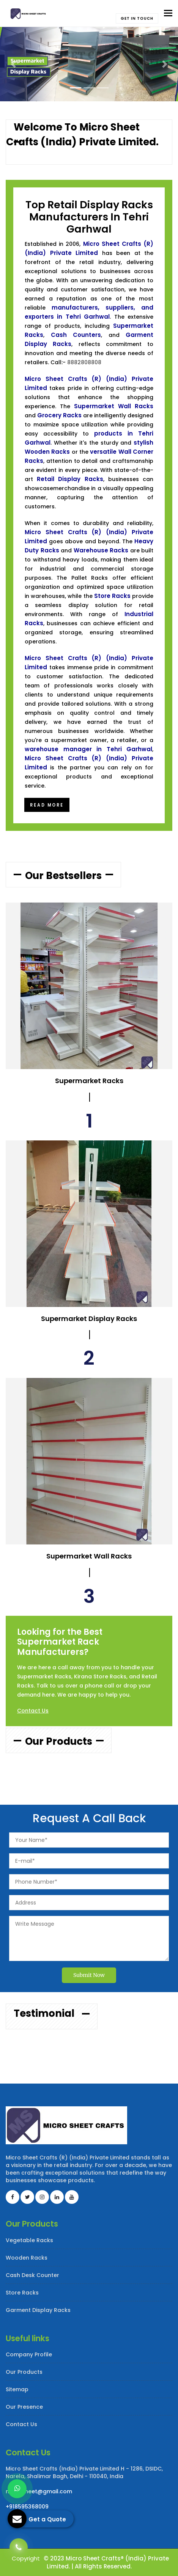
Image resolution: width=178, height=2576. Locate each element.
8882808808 (84, 362)
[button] (13, 64)
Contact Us (33, 1710)
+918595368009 (27, 2506)
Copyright (26, 2558)
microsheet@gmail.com (39, 2491)
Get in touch (137, 18)
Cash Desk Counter (32, 2275)
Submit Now (89, 1975)
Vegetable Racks (29, 2240)
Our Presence (24, 2407)
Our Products (24, 2372)
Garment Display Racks (38, 2310)
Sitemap (17, 2389)
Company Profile (29, 2354)
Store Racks (22, 2292)
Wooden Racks (26, 2257)
